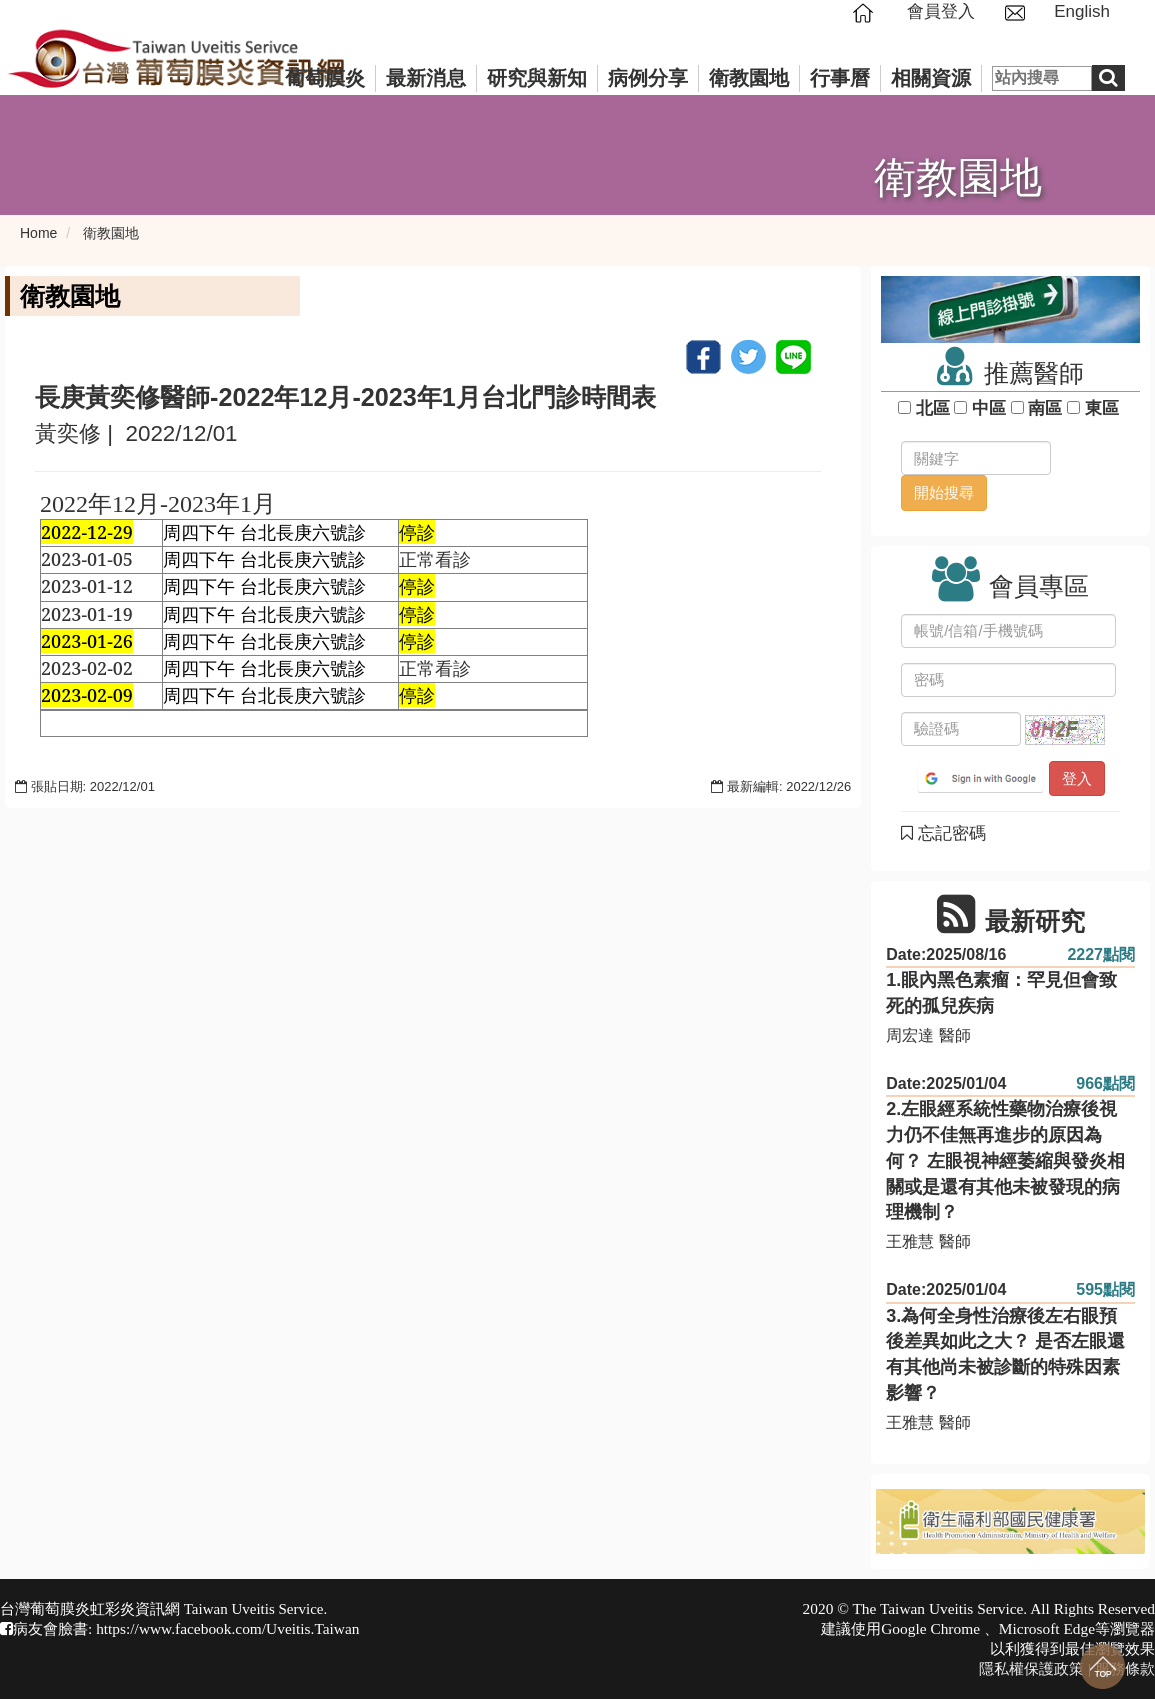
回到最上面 (1102, 1666)
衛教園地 (749, 78)
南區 (1045, 408)
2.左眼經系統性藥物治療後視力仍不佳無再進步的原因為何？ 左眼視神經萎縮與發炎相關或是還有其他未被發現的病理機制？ (1005, 1160)
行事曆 (840, 78)
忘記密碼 (943, 833)
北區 (932, 408)
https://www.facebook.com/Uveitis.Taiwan (227, 1628)
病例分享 (648, 78)
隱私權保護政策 (1031, 1668)
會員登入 (941, 11)
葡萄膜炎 (325, 78)
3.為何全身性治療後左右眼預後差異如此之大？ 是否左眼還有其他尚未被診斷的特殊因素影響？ (1005, 1354)
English (1082, 11)
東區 (1101, 408)
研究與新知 (537, 78)
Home (38, 233)
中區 (988, 408)
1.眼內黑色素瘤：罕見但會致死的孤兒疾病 (1001, 993)
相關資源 (931, 78)
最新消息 (426, 78)
